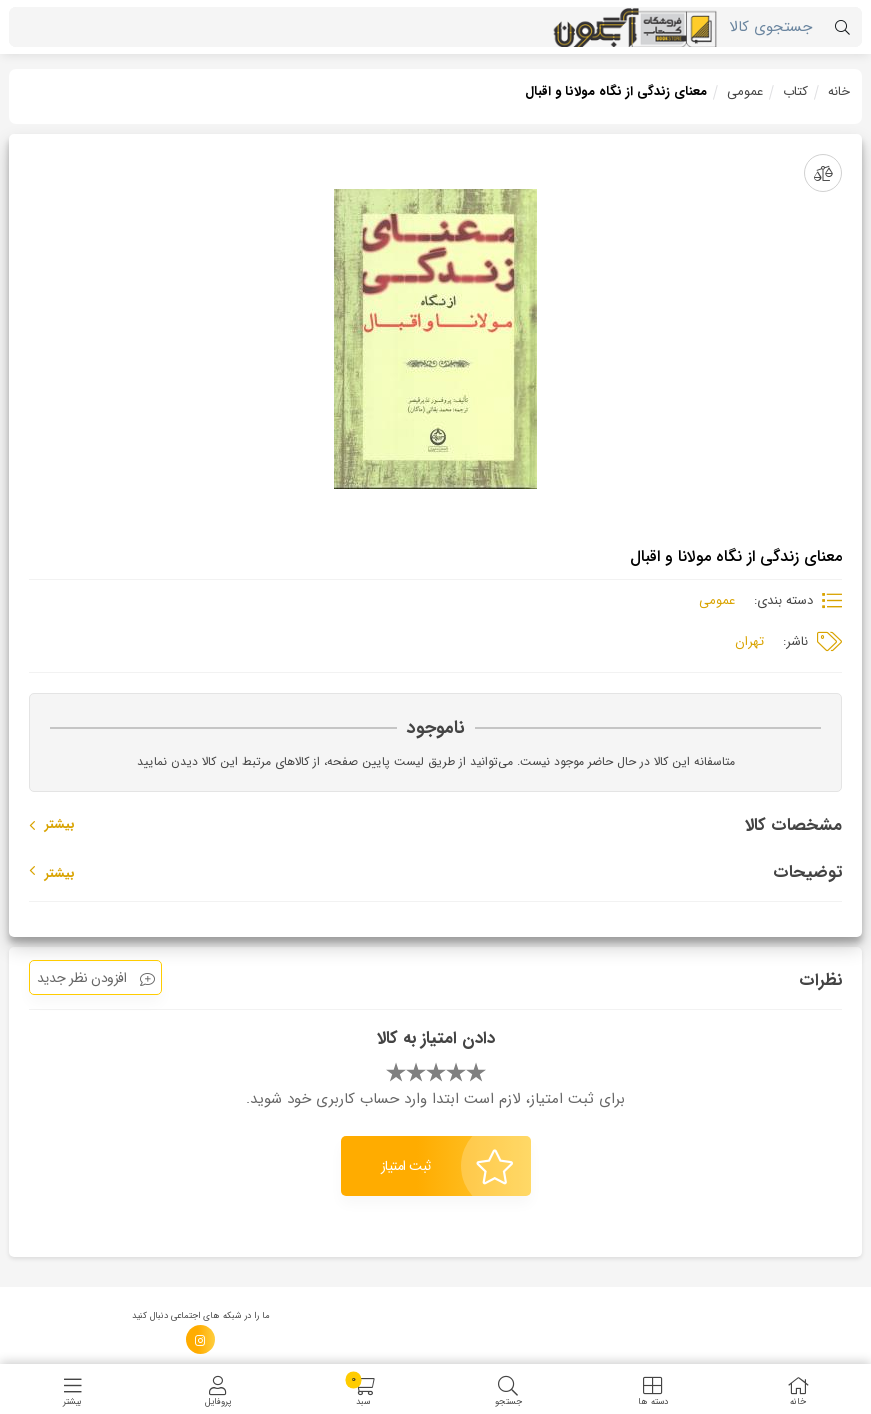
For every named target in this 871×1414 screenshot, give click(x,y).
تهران (749, 641)
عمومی (745, 91)
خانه (839, 91)
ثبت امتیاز (447, 1166)
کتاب (795, 91)
